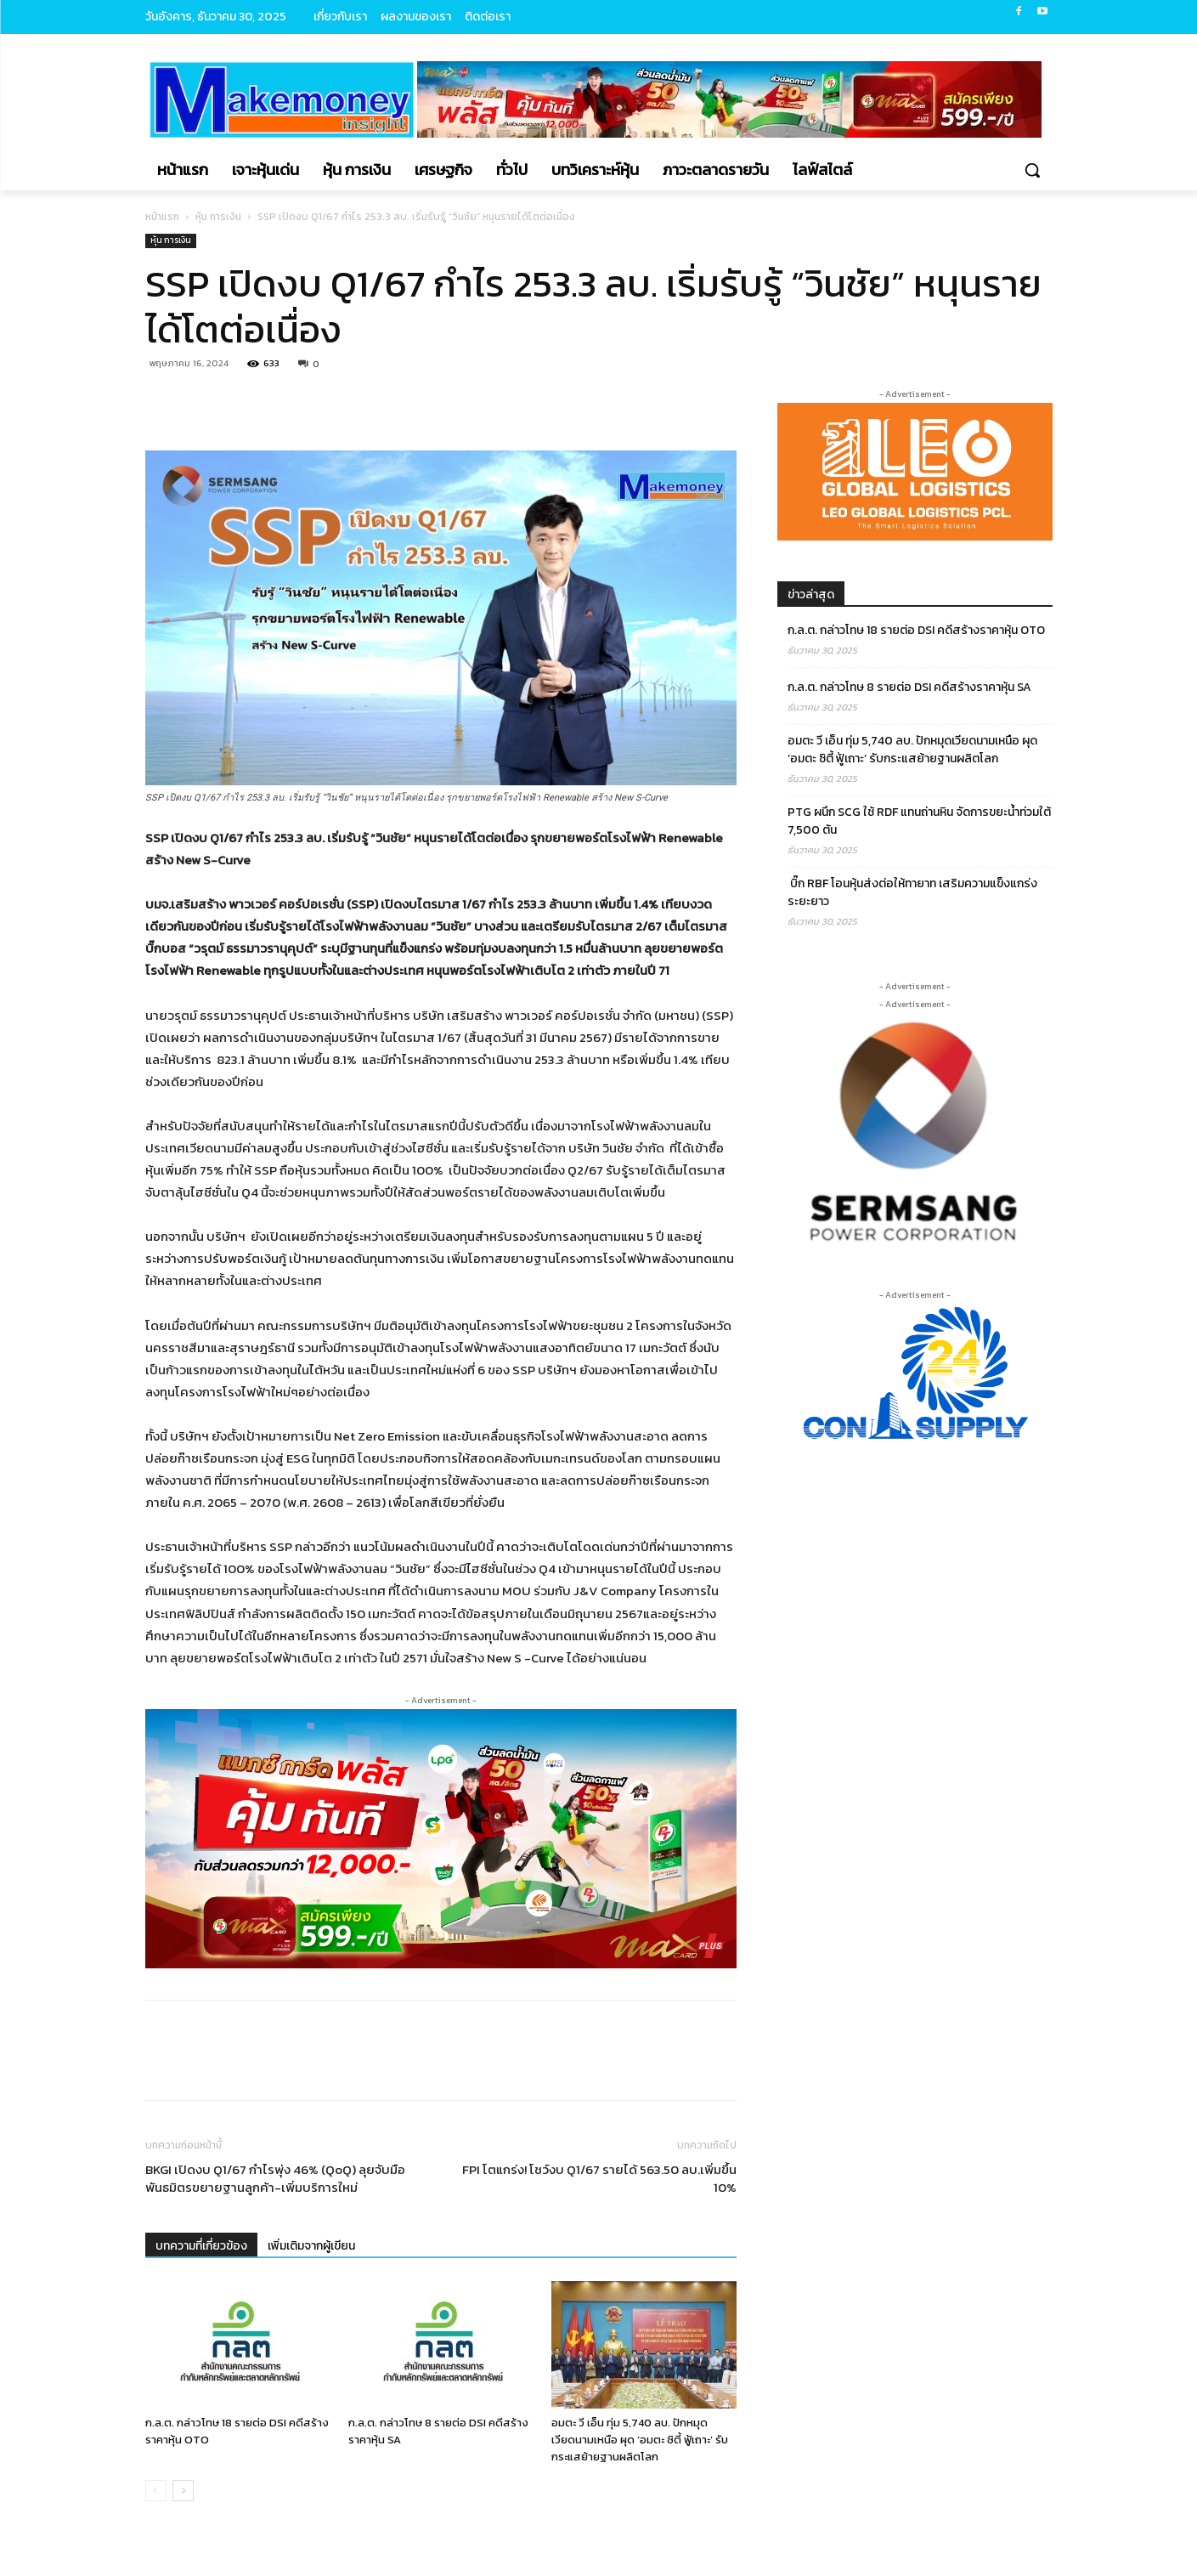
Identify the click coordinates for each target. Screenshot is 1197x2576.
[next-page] (183, 2490)
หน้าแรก (162, 216)
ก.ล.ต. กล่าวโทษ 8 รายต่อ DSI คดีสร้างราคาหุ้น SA (909, 687)
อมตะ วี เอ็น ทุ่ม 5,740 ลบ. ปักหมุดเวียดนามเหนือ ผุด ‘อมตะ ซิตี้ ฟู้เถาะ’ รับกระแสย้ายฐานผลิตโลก (639, 2440)
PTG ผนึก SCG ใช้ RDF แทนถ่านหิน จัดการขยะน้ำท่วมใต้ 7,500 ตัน (919, 821)
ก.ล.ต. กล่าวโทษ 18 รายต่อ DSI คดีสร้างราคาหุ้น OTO (916, 630)
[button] (1032, 170)
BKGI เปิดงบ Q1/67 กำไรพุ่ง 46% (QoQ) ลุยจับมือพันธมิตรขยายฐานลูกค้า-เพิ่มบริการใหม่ (275, 2178)
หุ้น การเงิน (218, 216)
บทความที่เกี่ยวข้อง (201, 2246)
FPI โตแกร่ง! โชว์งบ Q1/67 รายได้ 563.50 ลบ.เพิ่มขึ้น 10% (599, 2178)
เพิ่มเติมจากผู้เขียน (311, 2246)
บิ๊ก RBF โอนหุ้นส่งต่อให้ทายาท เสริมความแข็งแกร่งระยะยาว (912, 892)
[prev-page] (156, 2490)
